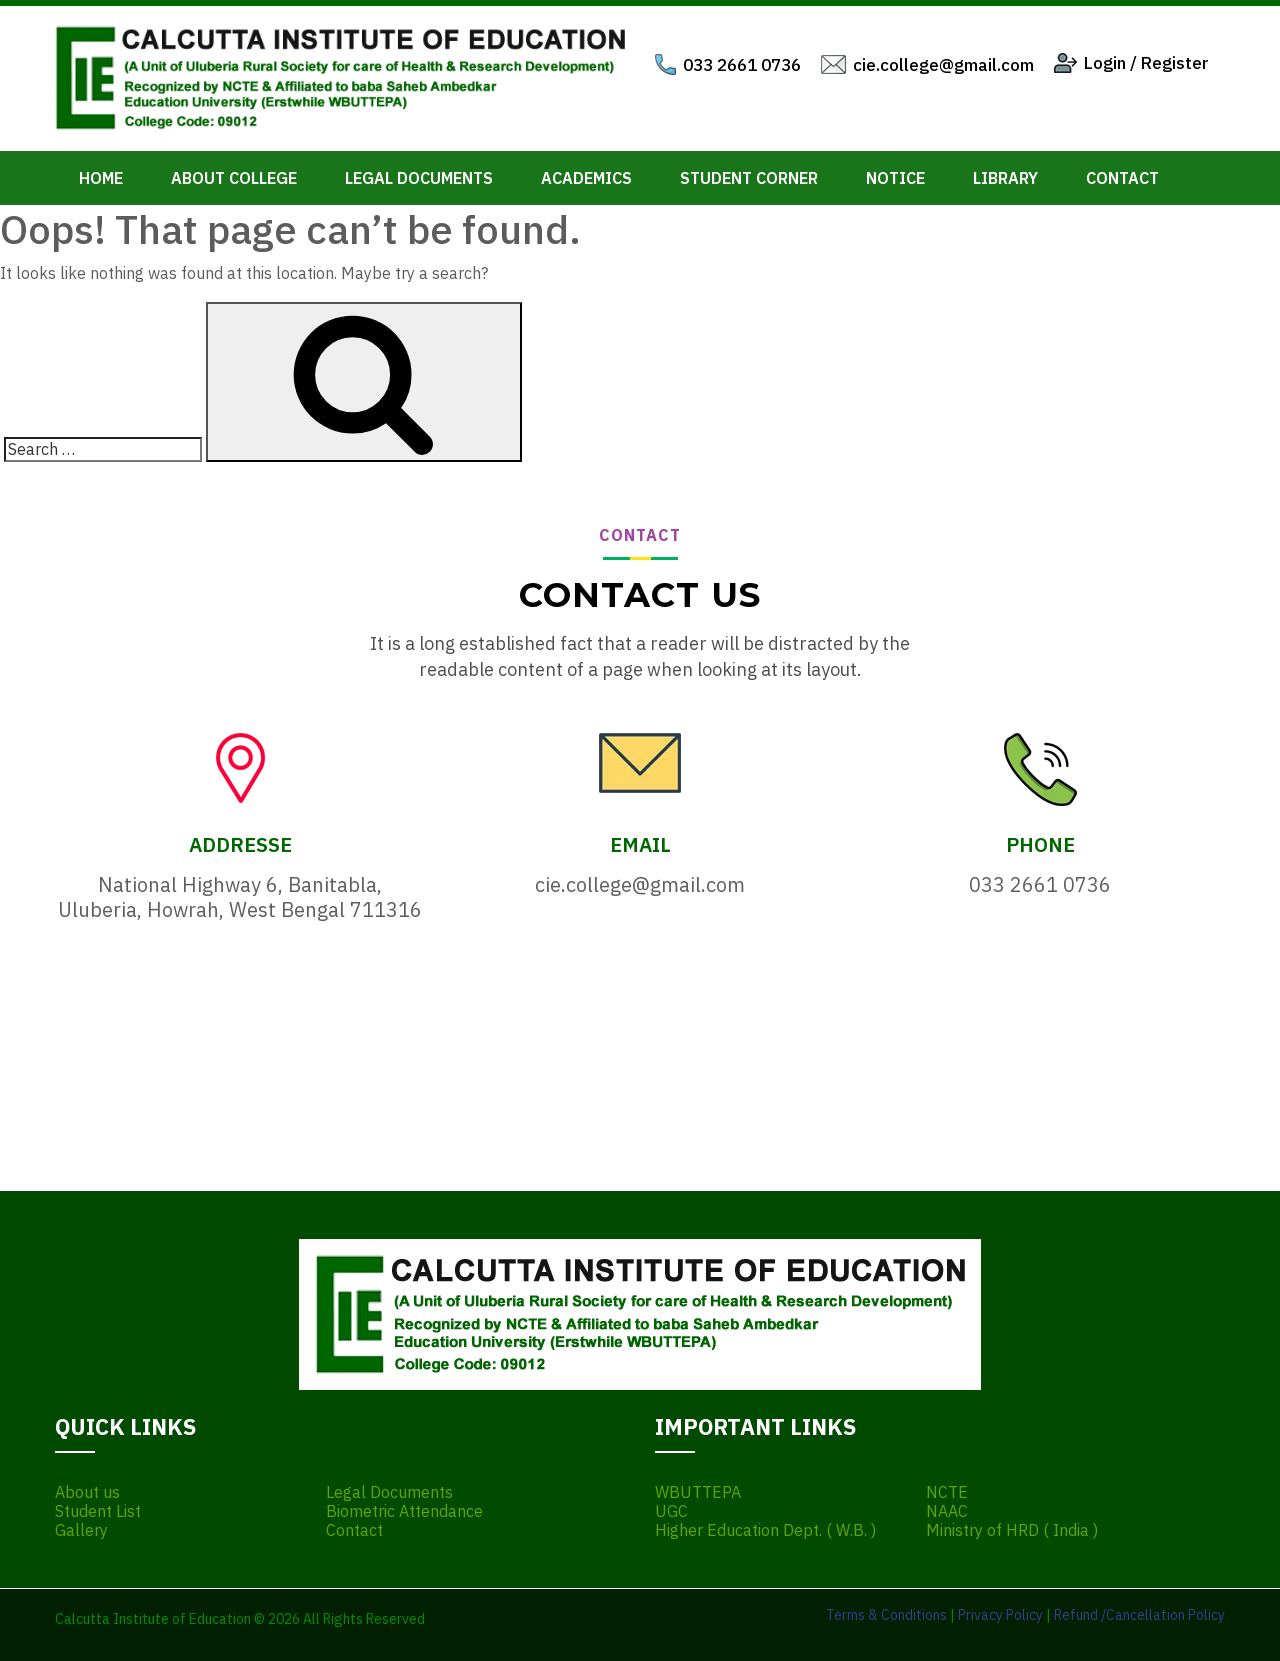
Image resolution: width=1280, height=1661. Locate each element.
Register (1175, 63)
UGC (671, 1511)
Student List (98, 1511)
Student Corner (749, 178)
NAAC (947, 1511)
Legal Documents (419, 178)
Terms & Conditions (886, 1615)
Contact (1122, 178)
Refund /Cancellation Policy (1139, 1615)
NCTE (947, 1492)
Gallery (81, 1530)
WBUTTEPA (698, 1492)
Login (1105, 63)
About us (87, 1492)
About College (234, 178)
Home (101, 178)
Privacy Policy (1000, 1615)
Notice (895, 178)
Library (1005, 178)
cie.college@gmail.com (943, 65)
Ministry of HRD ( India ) (1012, 1530)
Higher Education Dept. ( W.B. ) (765, 1530)
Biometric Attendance (404, 1511)
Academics (586, 178)
